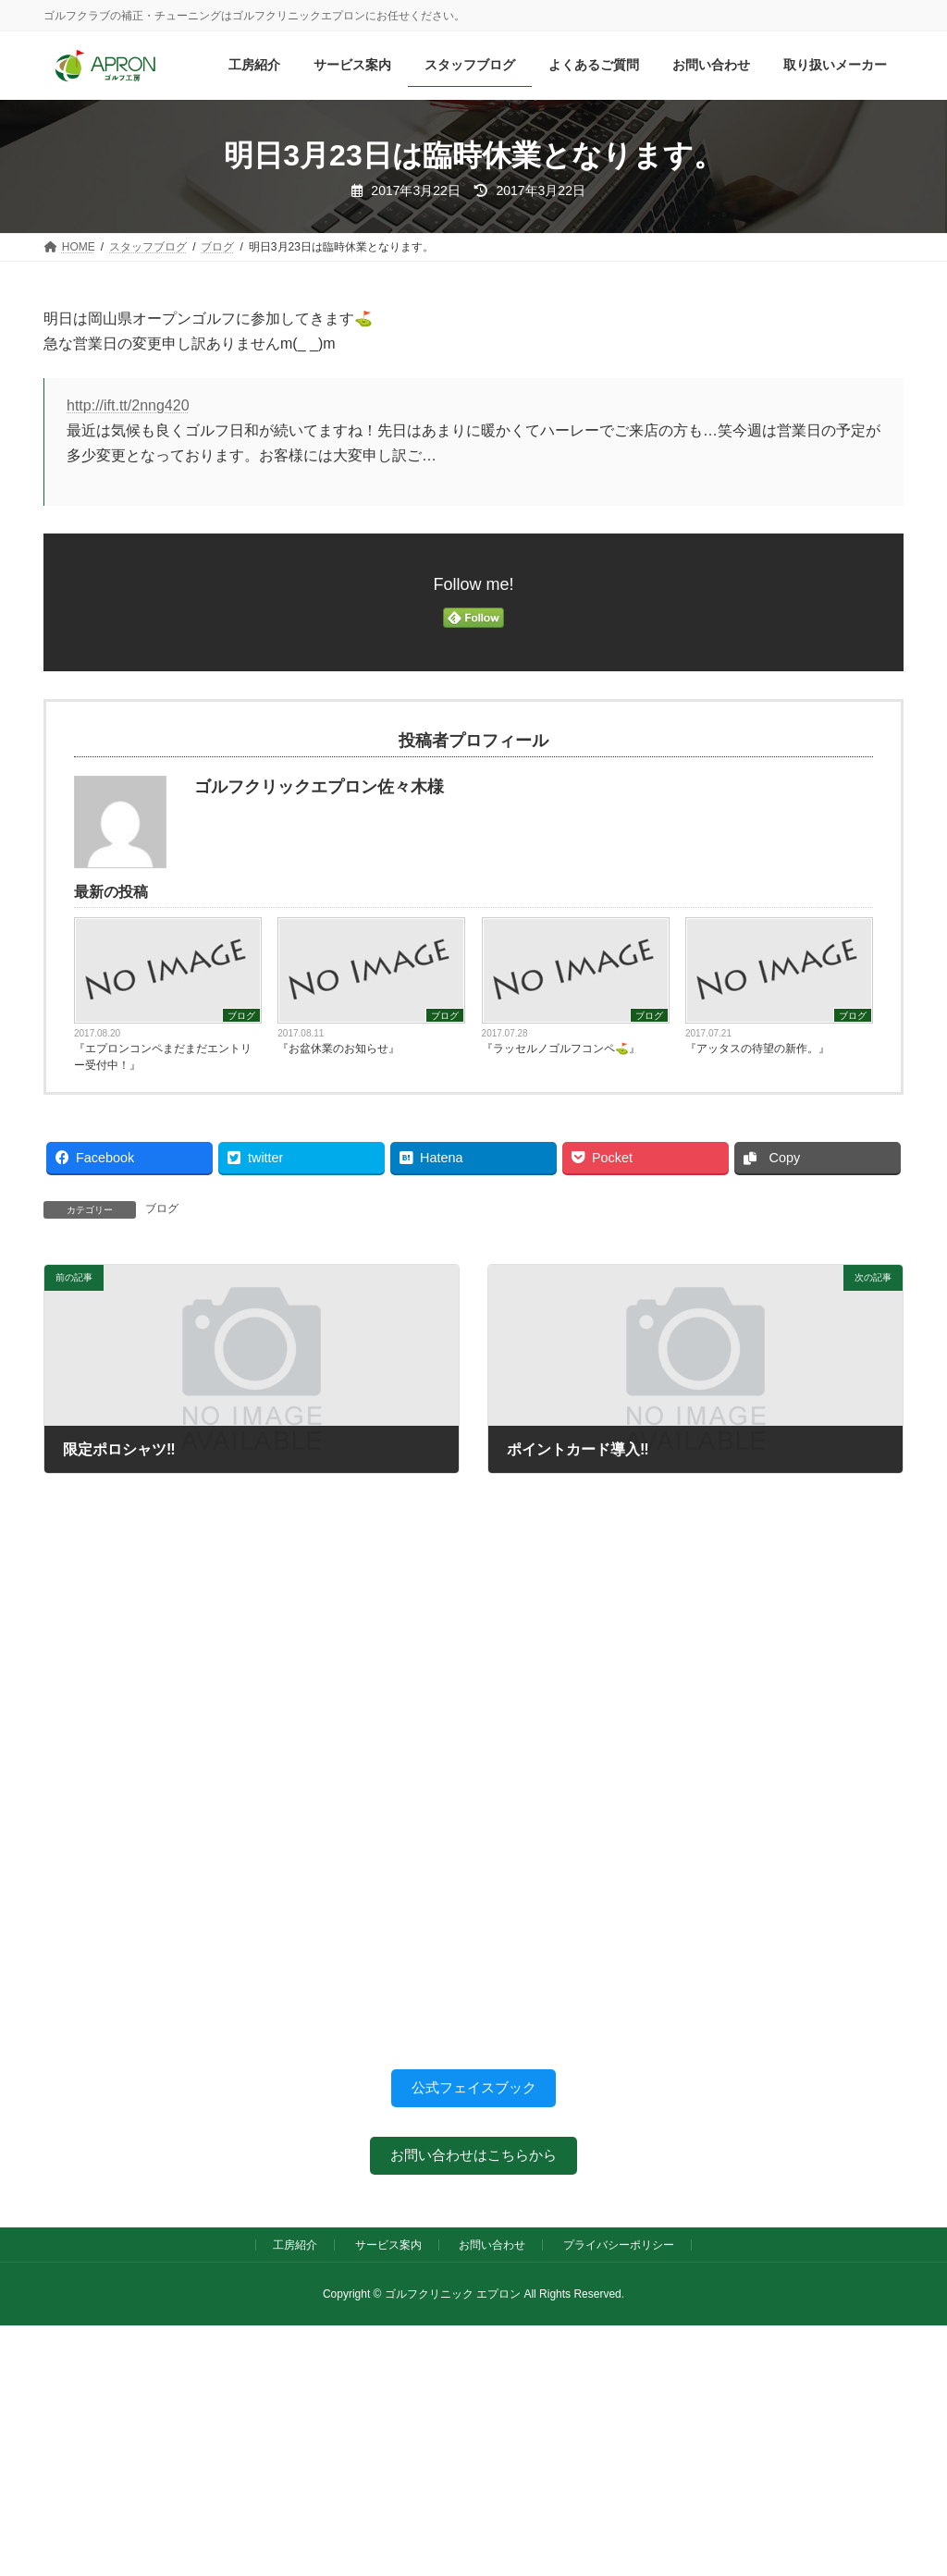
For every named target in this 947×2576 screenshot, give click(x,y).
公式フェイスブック (473, 2089)
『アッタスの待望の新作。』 (757, 1048)
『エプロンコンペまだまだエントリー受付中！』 (163, 1057)
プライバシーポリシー (618, 2250)
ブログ (241, 1016)
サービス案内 (388, 2250)
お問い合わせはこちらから (473, 2159)
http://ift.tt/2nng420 (128, 405)
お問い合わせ (492, 2250)
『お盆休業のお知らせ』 (338, 1048)
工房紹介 (295, 2250)
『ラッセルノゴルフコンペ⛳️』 (561, 1048)
